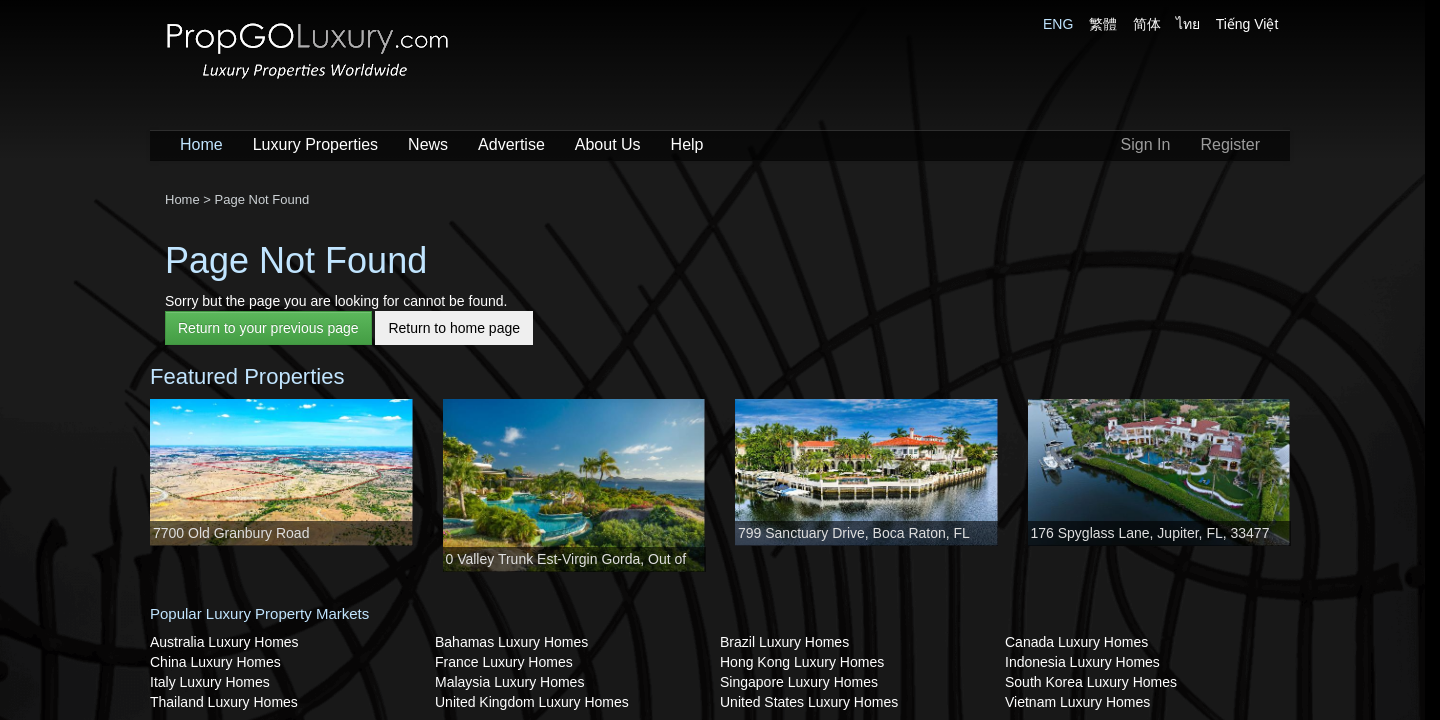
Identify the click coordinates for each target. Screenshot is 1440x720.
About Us (608, 144)
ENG (1058, 24)
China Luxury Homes (215, 662)
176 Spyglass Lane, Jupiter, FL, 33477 (1150, 533)
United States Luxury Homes (809, 702)
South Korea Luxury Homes (1091, 682)
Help (687, 144)
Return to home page (454, 328)
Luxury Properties (315, 144)
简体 (1147, 24)
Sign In (1146, 144)
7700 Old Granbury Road (231, 533)
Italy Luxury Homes (210, 682)
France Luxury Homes (504, 662)
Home (201, 144)
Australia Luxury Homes (224, 642)
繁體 (1103, 24)
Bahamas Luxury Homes (511, 642)
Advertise (511, 144)
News (428, 144)
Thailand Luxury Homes (224, 702)
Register (1230, 144)
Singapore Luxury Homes (799, 682)
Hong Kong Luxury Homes (802, 662)
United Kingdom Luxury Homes (532, 702)
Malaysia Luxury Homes (509, 682)
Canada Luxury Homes (1076, 642)
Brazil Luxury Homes (784, 642)
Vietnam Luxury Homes (1077, 702)
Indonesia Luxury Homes (1082, 662)
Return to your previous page (268, 328)
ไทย (1188, 24)
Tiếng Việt (1247, 24)
